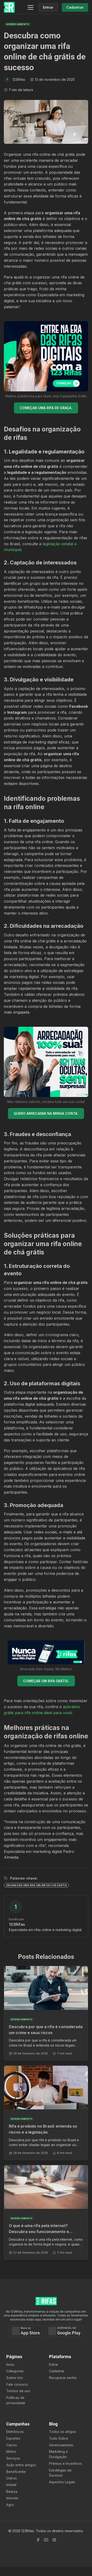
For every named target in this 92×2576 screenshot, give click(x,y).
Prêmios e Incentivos (65, 2463)
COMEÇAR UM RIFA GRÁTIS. (46, 1681)
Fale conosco (17, 2384)
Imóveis (12, 2498)
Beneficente (16, 2472)
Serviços (13, 2458)
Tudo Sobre (58, 2438)
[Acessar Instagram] (54, 2540)
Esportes (13, 2438)
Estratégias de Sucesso (60, 2472)
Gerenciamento (61, 2445)
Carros (11, 2445)
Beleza (11, 2491)
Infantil (11, 2485)
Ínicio (10, 2364)
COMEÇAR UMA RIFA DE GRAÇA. (46, 408)
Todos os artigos (62, 2432)
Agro (10, 2505)
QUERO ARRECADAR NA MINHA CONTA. (46, 1113)
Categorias (15, 2371)
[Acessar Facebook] (38, 2540)
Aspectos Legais (62, 2482)
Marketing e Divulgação (58, 2454)
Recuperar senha (62, 2378)
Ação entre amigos (21, 2465)
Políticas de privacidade (15, 2400)
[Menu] (30, 7)
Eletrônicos (15, 2432)
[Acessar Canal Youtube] (46, 2540)
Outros (11, 2478)
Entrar (53, 2364)
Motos (11, 2451)
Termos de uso (18, 2391)
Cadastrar (56, 2371)
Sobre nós (14, 2378)
